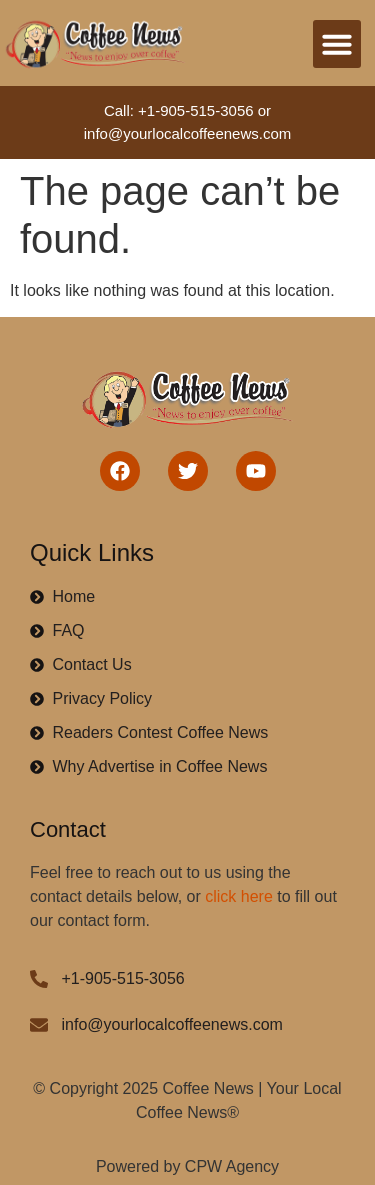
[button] (337, 44)
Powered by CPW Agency (187, 1166)
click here (239, 896)
